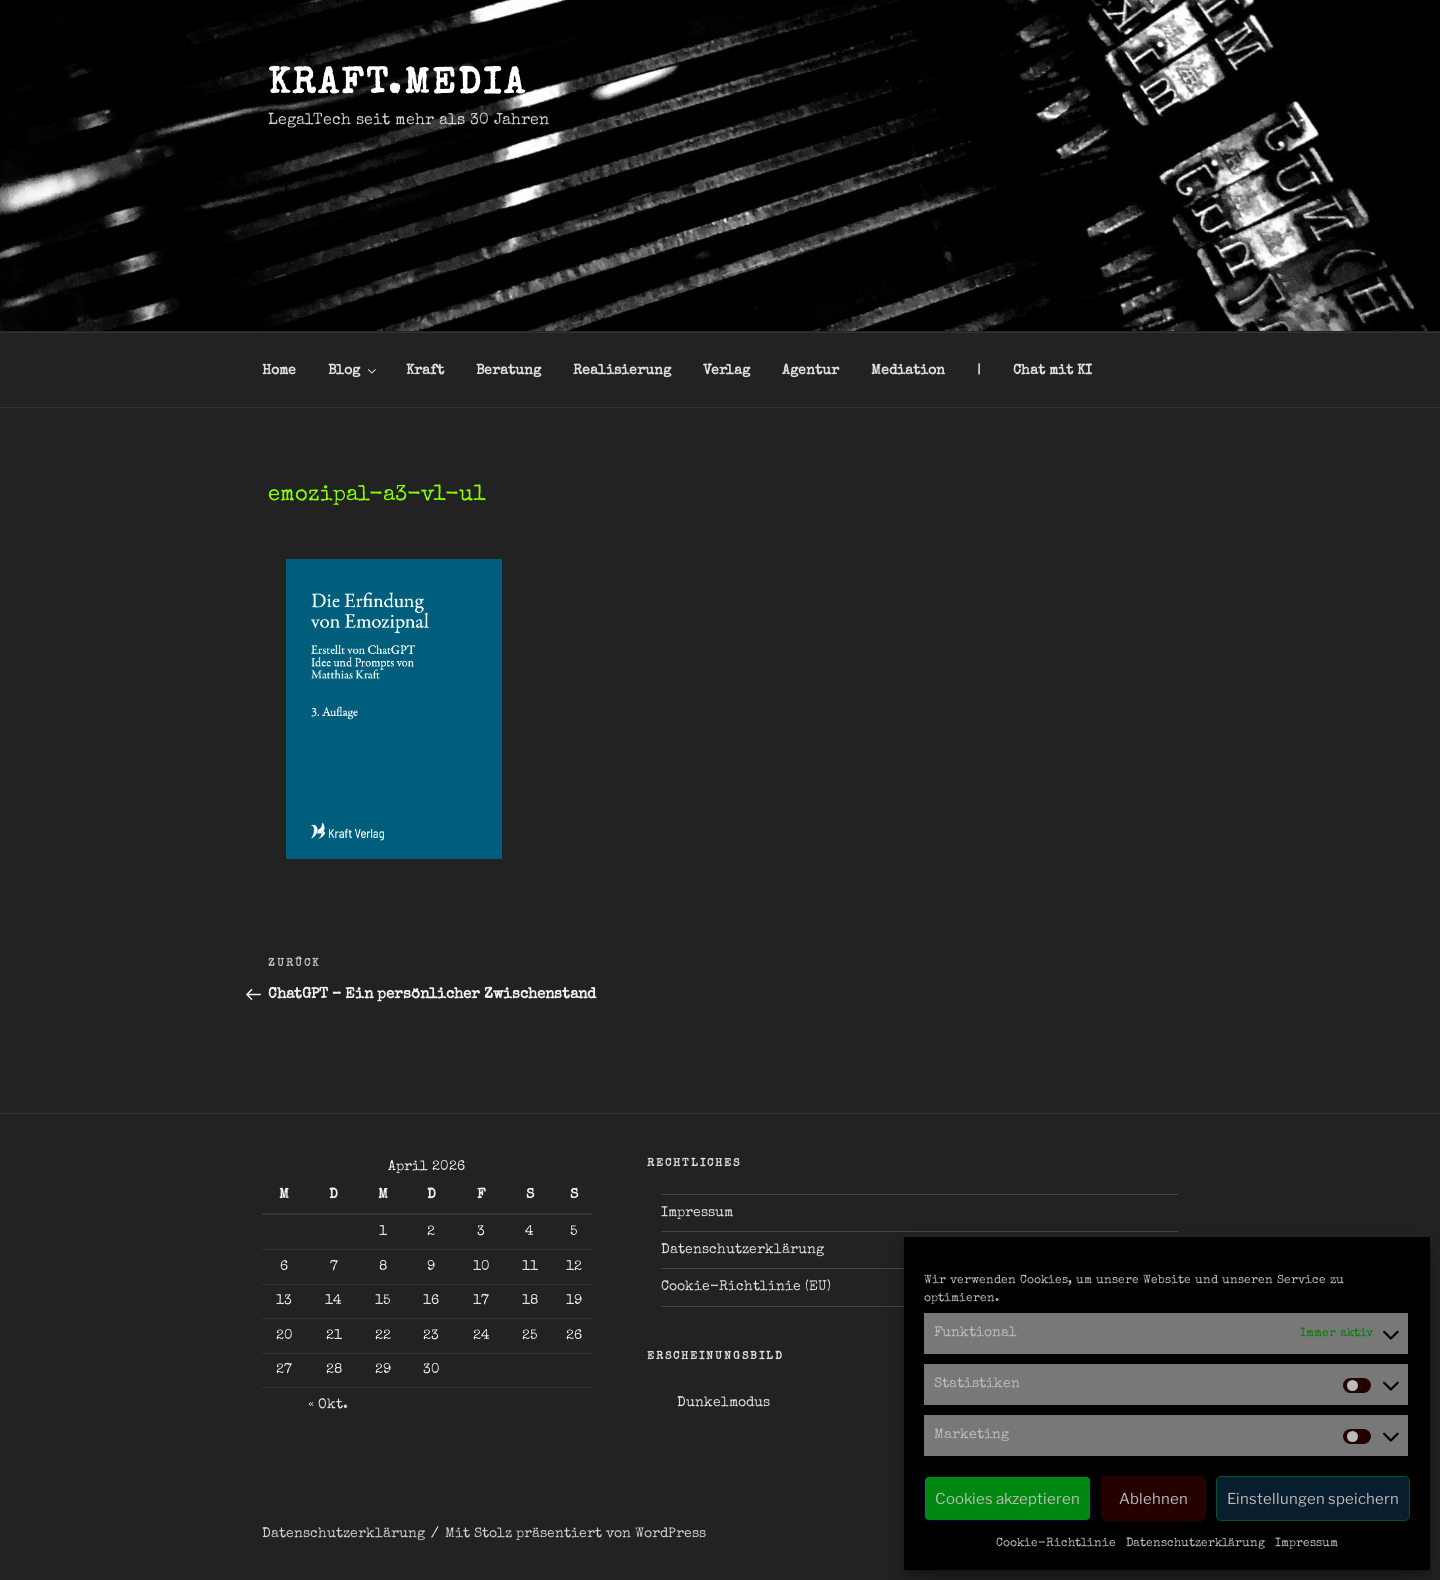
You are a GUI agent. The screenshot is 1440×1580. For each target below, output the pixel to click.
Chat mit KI (1052, 371)
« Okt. (328, 1405)
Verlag (726, 371)
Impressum (1306, 1544)
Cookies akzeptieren (1007, 1499)
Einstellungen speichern (1313, 1499)
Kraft (425, 371)
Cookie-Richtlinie (1056, 1544)
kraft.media (397, 86)
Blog (353, 371)
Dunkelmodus (723, 1403)
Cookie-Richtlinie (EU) (746, 1287)
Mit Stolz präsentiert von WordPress (575, 1534)
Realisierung (622, 371)
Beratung (508, 371)
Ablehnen (1153, 1499)
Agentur (810, 371)
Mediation (908, 371)
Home (279, 371)
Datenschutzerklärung (1195, 1544)
